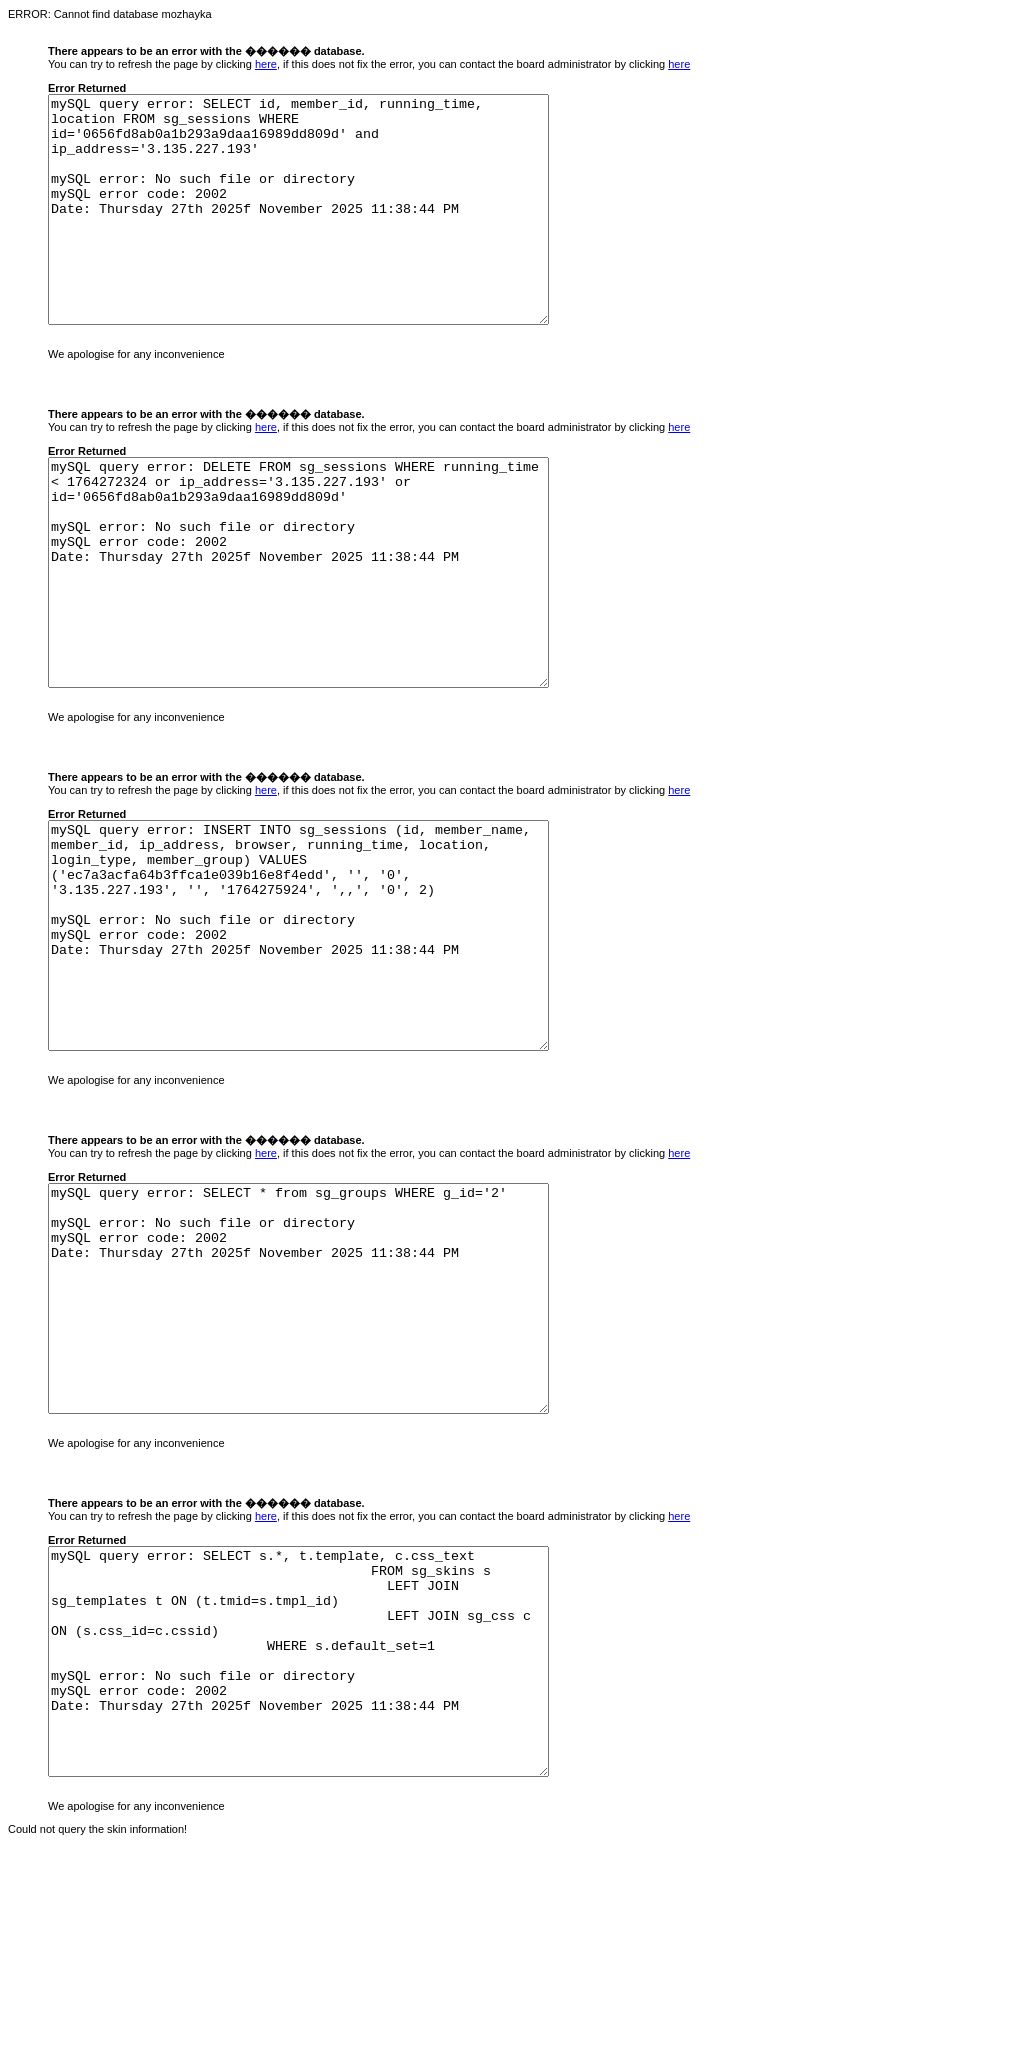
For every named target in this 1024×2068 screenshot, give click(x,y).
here (266, 64)
